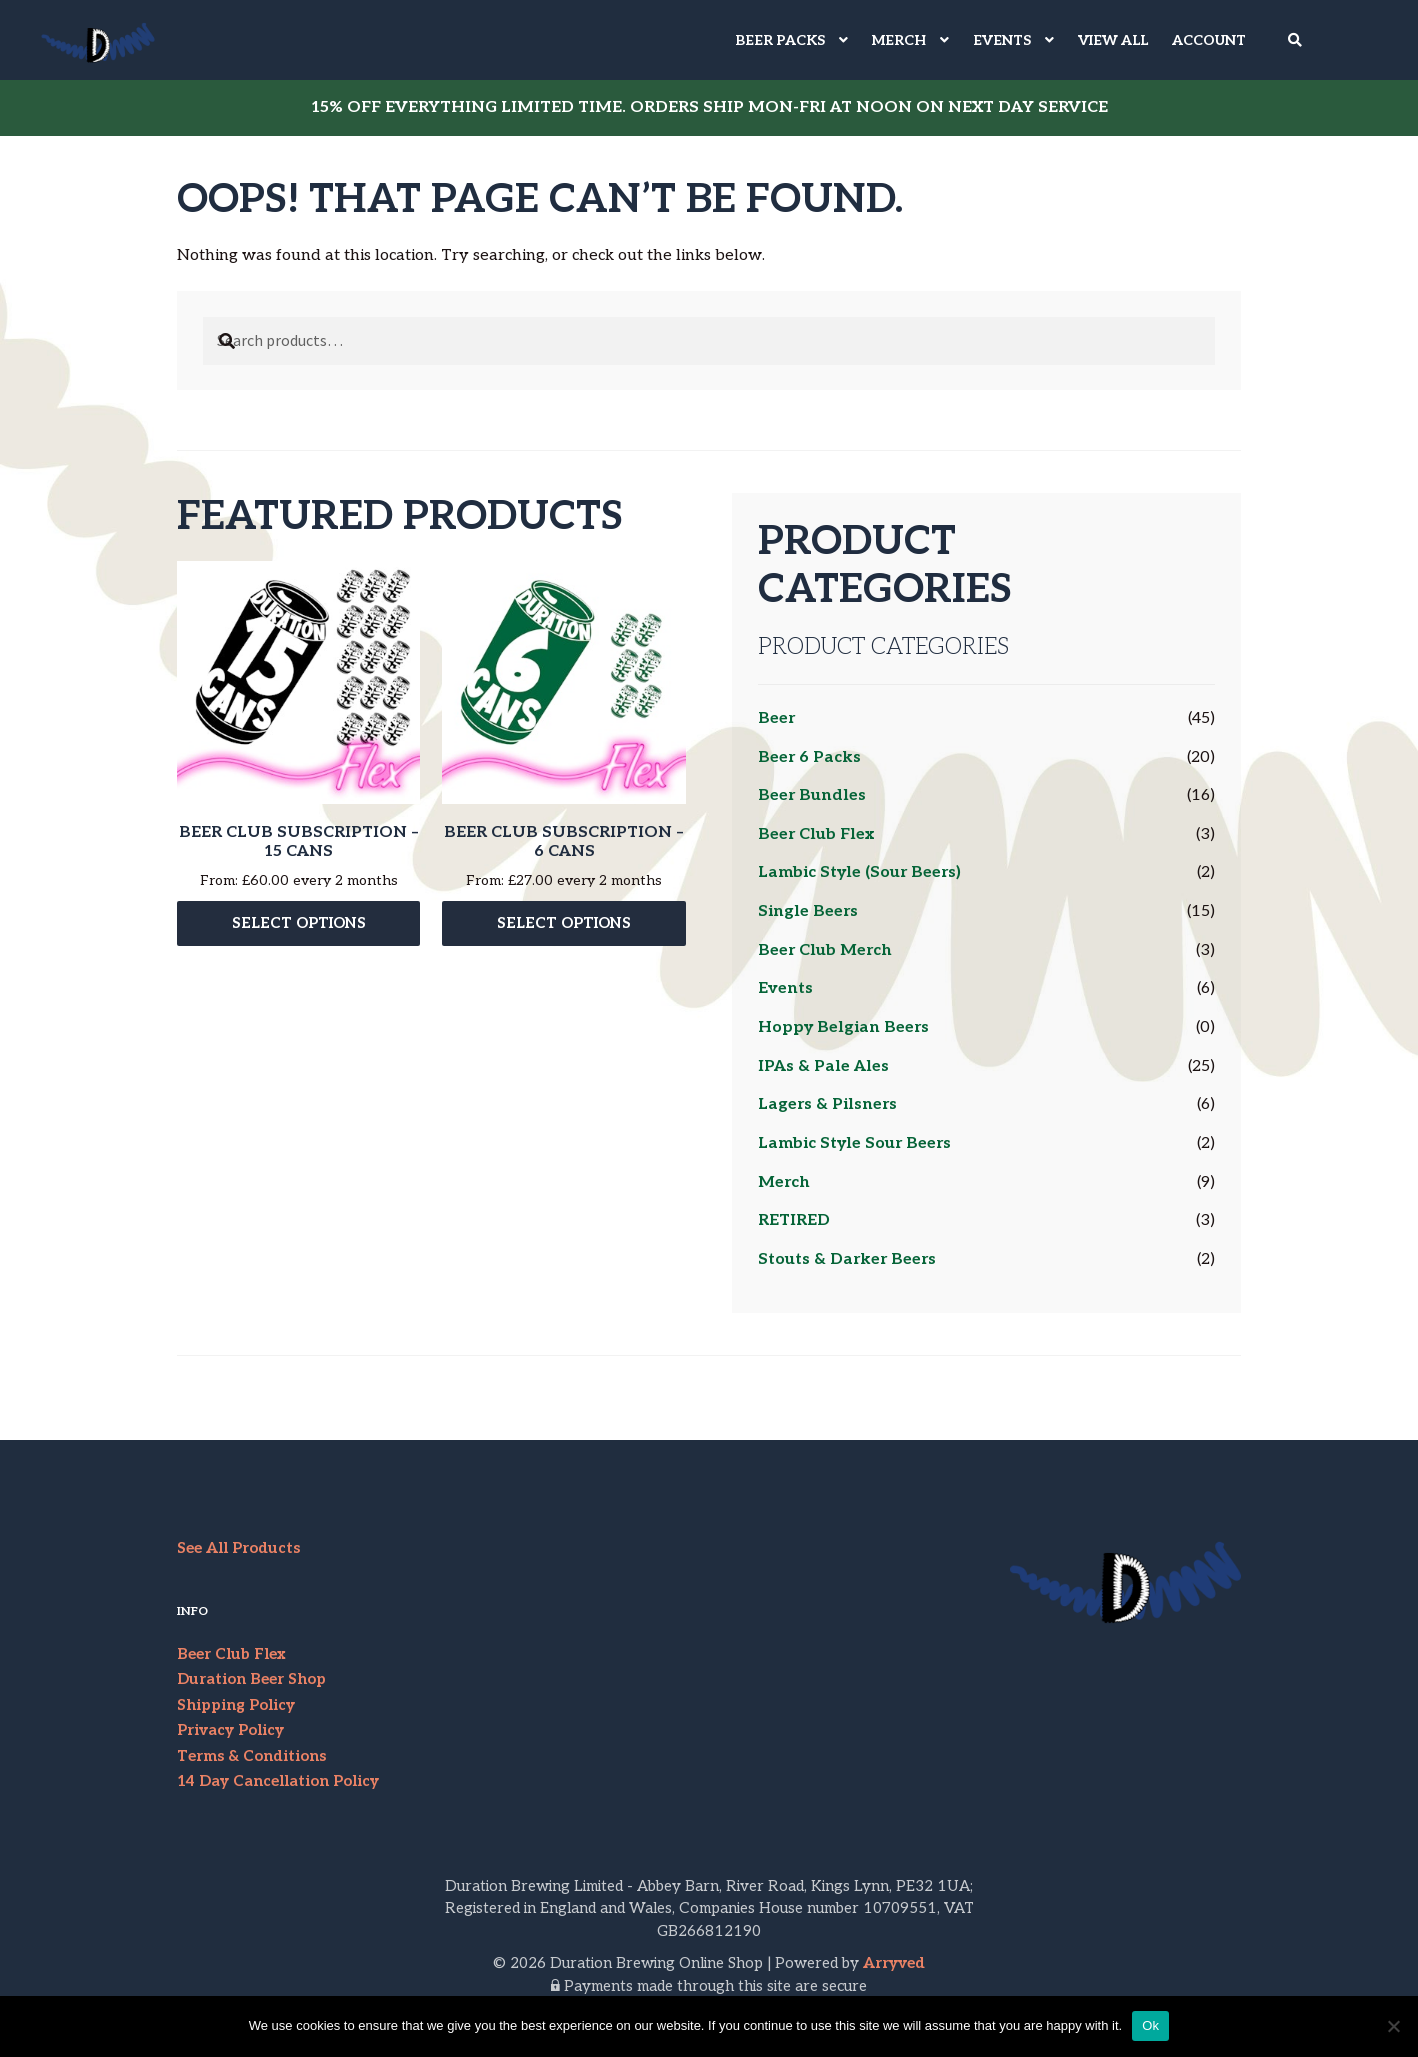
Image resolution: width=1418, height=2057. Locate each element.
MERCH (899, 40)
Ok (1150, 2025)
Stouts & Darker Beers (847, 1259)
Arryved (894, 1963)
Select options (299, 927)
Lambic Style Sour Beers (854, 1143)
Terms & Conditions (251, 1756)
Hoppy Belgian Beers (843, 1027)
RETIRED (794, 1220)
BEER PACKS (780, 40)
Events (785, 988)
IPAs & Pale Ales (823, 1066)
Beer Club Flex (816, 834)
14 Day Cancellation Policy (278, 1781)
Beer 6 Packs (809, 757)
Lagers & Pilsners (827, 1104)
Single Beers (808, 911)
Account (1209, 40)
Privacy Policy (230, 1730)
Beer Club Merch (825, 950)
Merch (784, 1182)
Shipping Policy (236, 1705)
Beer (776, 718)
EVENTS (1002, 40)
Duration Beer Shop (251, 1679)
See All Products (238, 1548)
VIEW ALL (1113, 40)
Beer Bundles (812, 795)
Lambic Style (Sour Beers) (859, 872)
